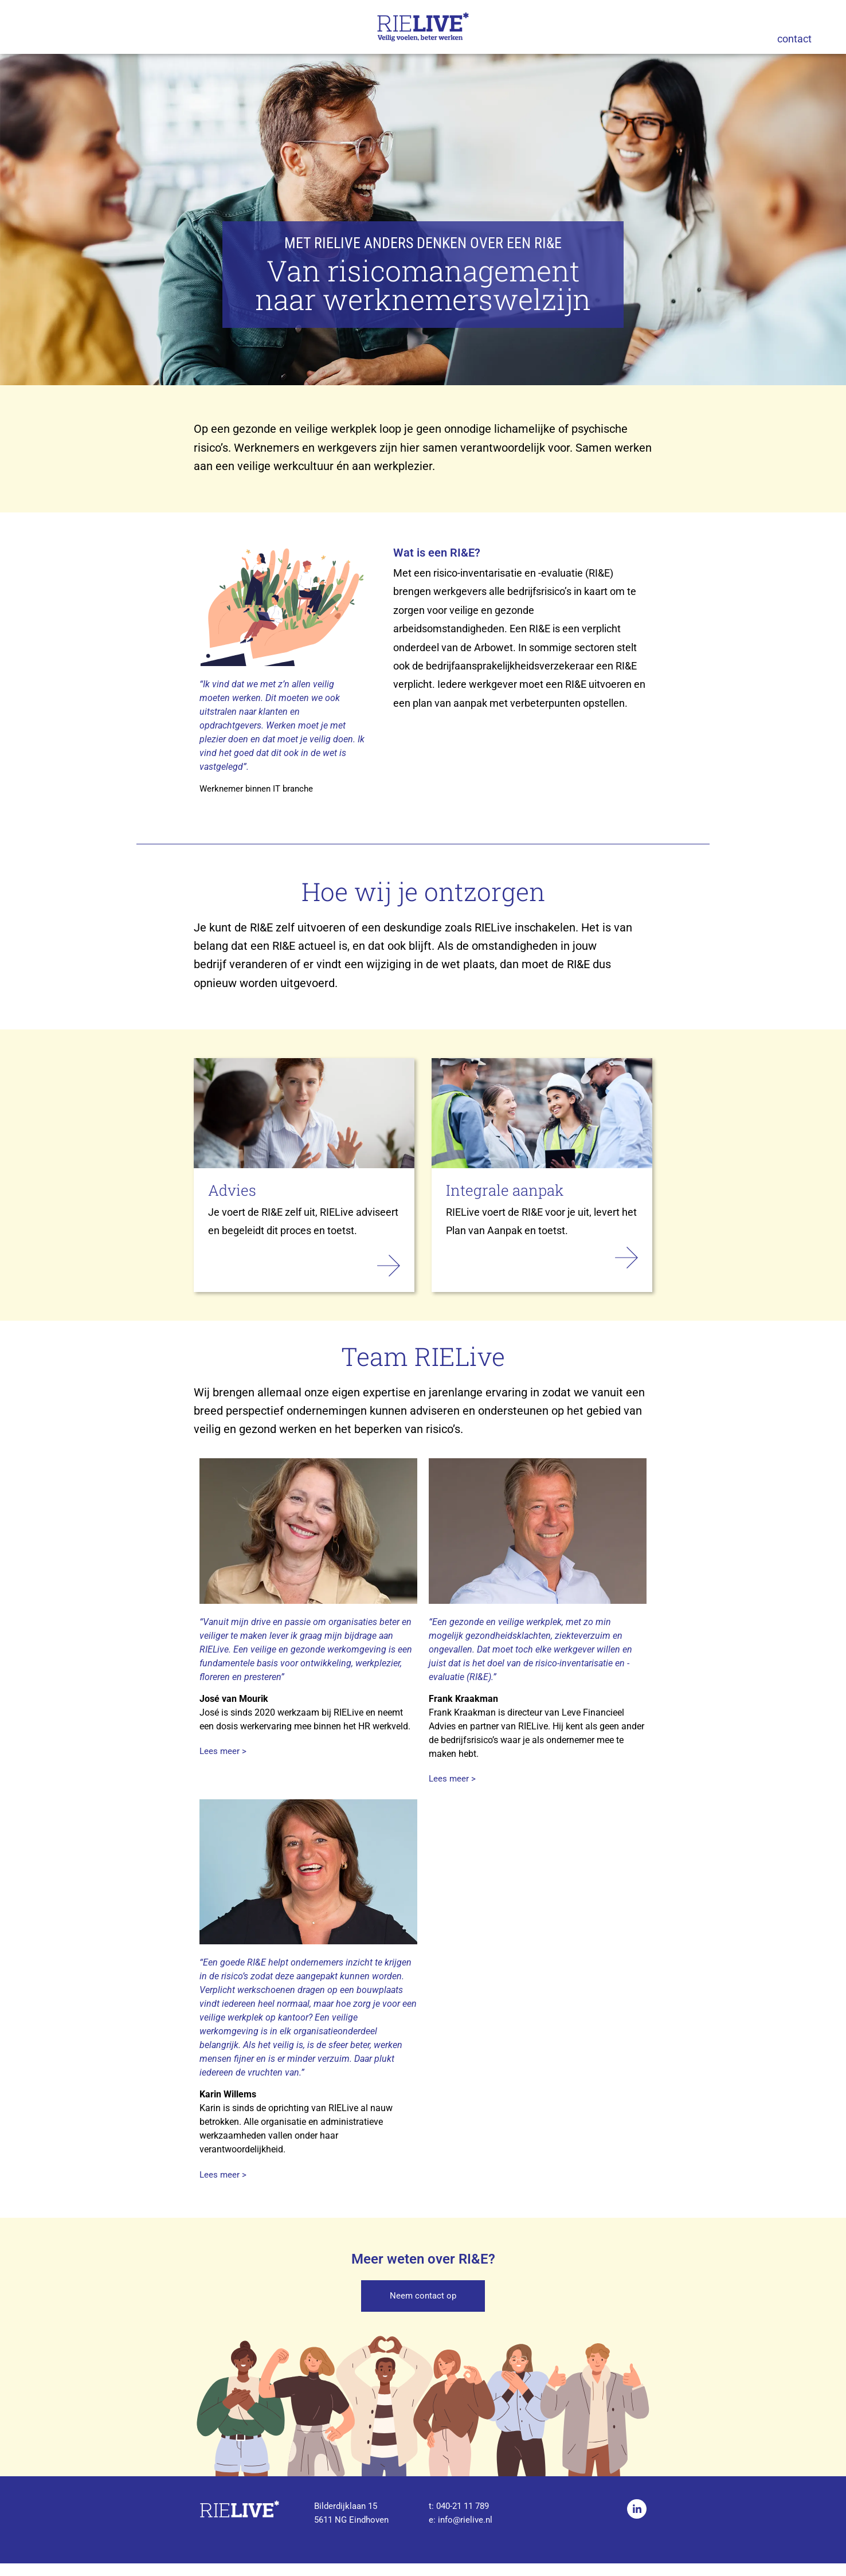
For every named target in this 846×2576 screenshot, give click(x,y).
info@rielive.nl (465, 2532)
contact (794, 39)
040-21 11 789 (462, 2519)
